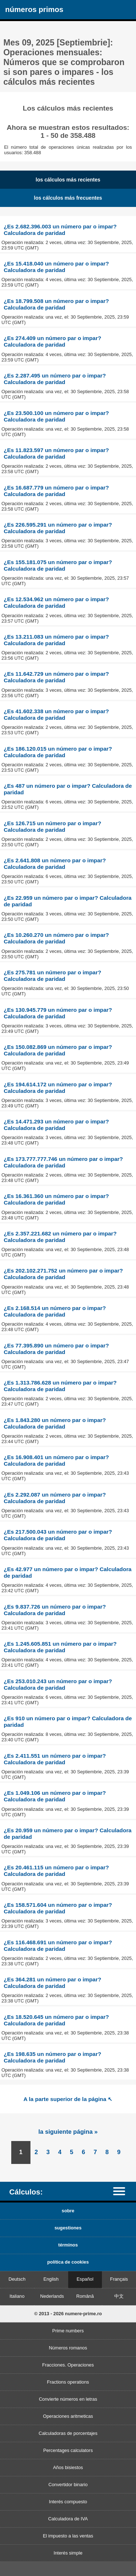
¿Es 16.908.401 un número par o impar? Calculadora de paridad (56, 1460)
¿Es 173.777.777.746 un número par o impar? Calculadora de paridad (63, 1162)
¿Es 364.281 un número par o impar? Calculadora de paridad (52, 1982)
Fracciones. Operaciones (68, 2365)
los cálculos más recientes (68, 180)
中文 (119, 2296)
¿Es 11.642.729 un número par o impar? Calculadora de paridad (56, 677)
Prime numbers (68, 2330)
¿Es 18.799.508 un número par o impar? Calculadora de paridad (56, 304)
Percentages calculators (68, 2450)
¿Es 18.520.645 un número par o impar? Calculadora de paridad (56, 2020)
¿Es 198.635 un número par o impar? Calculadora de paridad (52, 2057)
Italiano (16, 2296)
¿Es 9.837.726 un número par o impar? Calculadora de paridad (55, 1609)
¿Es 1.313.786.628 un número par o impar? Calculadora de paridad (60, 1385)
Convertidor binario (67, 2484)
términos (68, 2245)
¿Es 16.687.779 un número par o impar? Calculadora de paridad (56, 490)
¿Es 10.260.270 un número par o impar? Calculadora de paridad (56, 938)
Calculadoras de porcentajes (67, 2433)
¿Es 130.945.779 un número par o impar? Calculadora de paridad (58, 1013)
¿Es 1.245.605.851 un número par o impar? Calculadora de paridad (60, 1647)
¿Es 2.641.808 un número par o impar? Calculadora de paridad (55, 863)
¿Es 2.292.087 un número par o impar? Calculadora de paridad (55, 1497)
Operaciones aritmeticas (68, 2416)
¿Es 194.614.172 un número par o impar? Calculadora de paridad (58, 1087)
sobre (68, 2210)
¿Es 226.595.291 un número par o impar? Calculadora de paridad (58, 528)
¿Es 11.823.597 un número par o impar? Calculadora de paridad (56, 453)
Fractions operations (68, 2382)
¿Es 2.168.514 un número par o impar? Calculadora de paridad (55, 1311)
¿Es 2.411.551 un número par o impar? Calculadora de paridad (55, 1759)
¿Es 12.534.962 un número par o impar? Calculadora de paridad (56, 602)
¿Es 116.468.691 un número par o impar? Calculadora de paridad (58, 1945)
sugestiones (68, 2227)
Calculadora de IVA (68, 2518)
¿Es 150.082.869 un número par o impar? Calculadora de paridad (58, 1050)
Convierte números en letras (68, 2399)
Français (119, 2279)
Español (85, 2279)
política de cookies (68, 2262)
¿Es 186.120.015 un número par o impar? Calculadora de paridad (58, 752)
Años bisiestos (68, 2467)
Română (85, 2296)
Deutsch (16, 2279)
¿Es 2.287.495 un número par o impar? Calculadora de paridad (55, 378)
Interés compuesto (68, 2501)
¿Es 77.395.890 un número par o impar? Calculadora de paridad (56, 1348)
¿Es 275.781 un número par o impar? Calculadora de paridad (52, 975)
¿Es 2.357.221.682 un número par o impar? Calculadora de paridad (60, 1236)
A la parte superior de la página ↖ (68, 2099)
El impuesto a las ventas (68, 2536)
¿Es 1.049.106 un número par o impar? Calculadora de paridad (55, 1796)
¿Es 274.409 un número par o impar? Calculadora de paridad (52, 341)
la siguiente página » (68, 2131)
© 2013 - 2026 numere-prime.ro (68, 2313)
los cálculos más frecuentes (68, 198)
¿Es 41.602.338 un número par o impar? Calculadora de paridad (56, 714)
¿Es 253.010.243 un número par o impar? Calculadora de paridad (58, 1684)
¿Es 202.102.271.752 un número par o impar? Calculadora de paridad (63, 1273)
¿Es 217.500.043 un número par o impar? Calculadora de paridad (58, 1535)
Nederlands (52, 2296)
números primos (34, 9)
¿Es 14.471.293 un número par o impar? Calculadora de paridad (56, 1124)
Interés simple (68, 2553)
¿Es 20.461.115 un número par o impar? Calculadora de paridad (56, 1870)
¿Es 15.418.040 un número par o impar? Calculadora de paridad (56, 266)
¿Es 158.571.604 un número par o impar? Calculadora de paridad (58, 1908)
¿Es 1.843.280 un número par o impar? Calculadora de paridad (55, 1423)
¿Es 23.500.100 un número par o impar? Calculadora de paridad (56, 416)
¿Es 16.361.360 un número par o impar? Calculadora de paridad (56, 1199)
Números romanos (68, 2348)
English (51, 2279)
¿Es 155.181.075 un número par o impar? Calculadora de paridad (58, 565)
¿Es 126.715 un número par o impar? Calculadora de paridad (52, 826)
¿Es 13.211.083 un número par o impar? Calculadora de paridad (56, 640)
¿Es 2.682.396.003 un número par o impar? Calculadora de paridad (60, 229)
